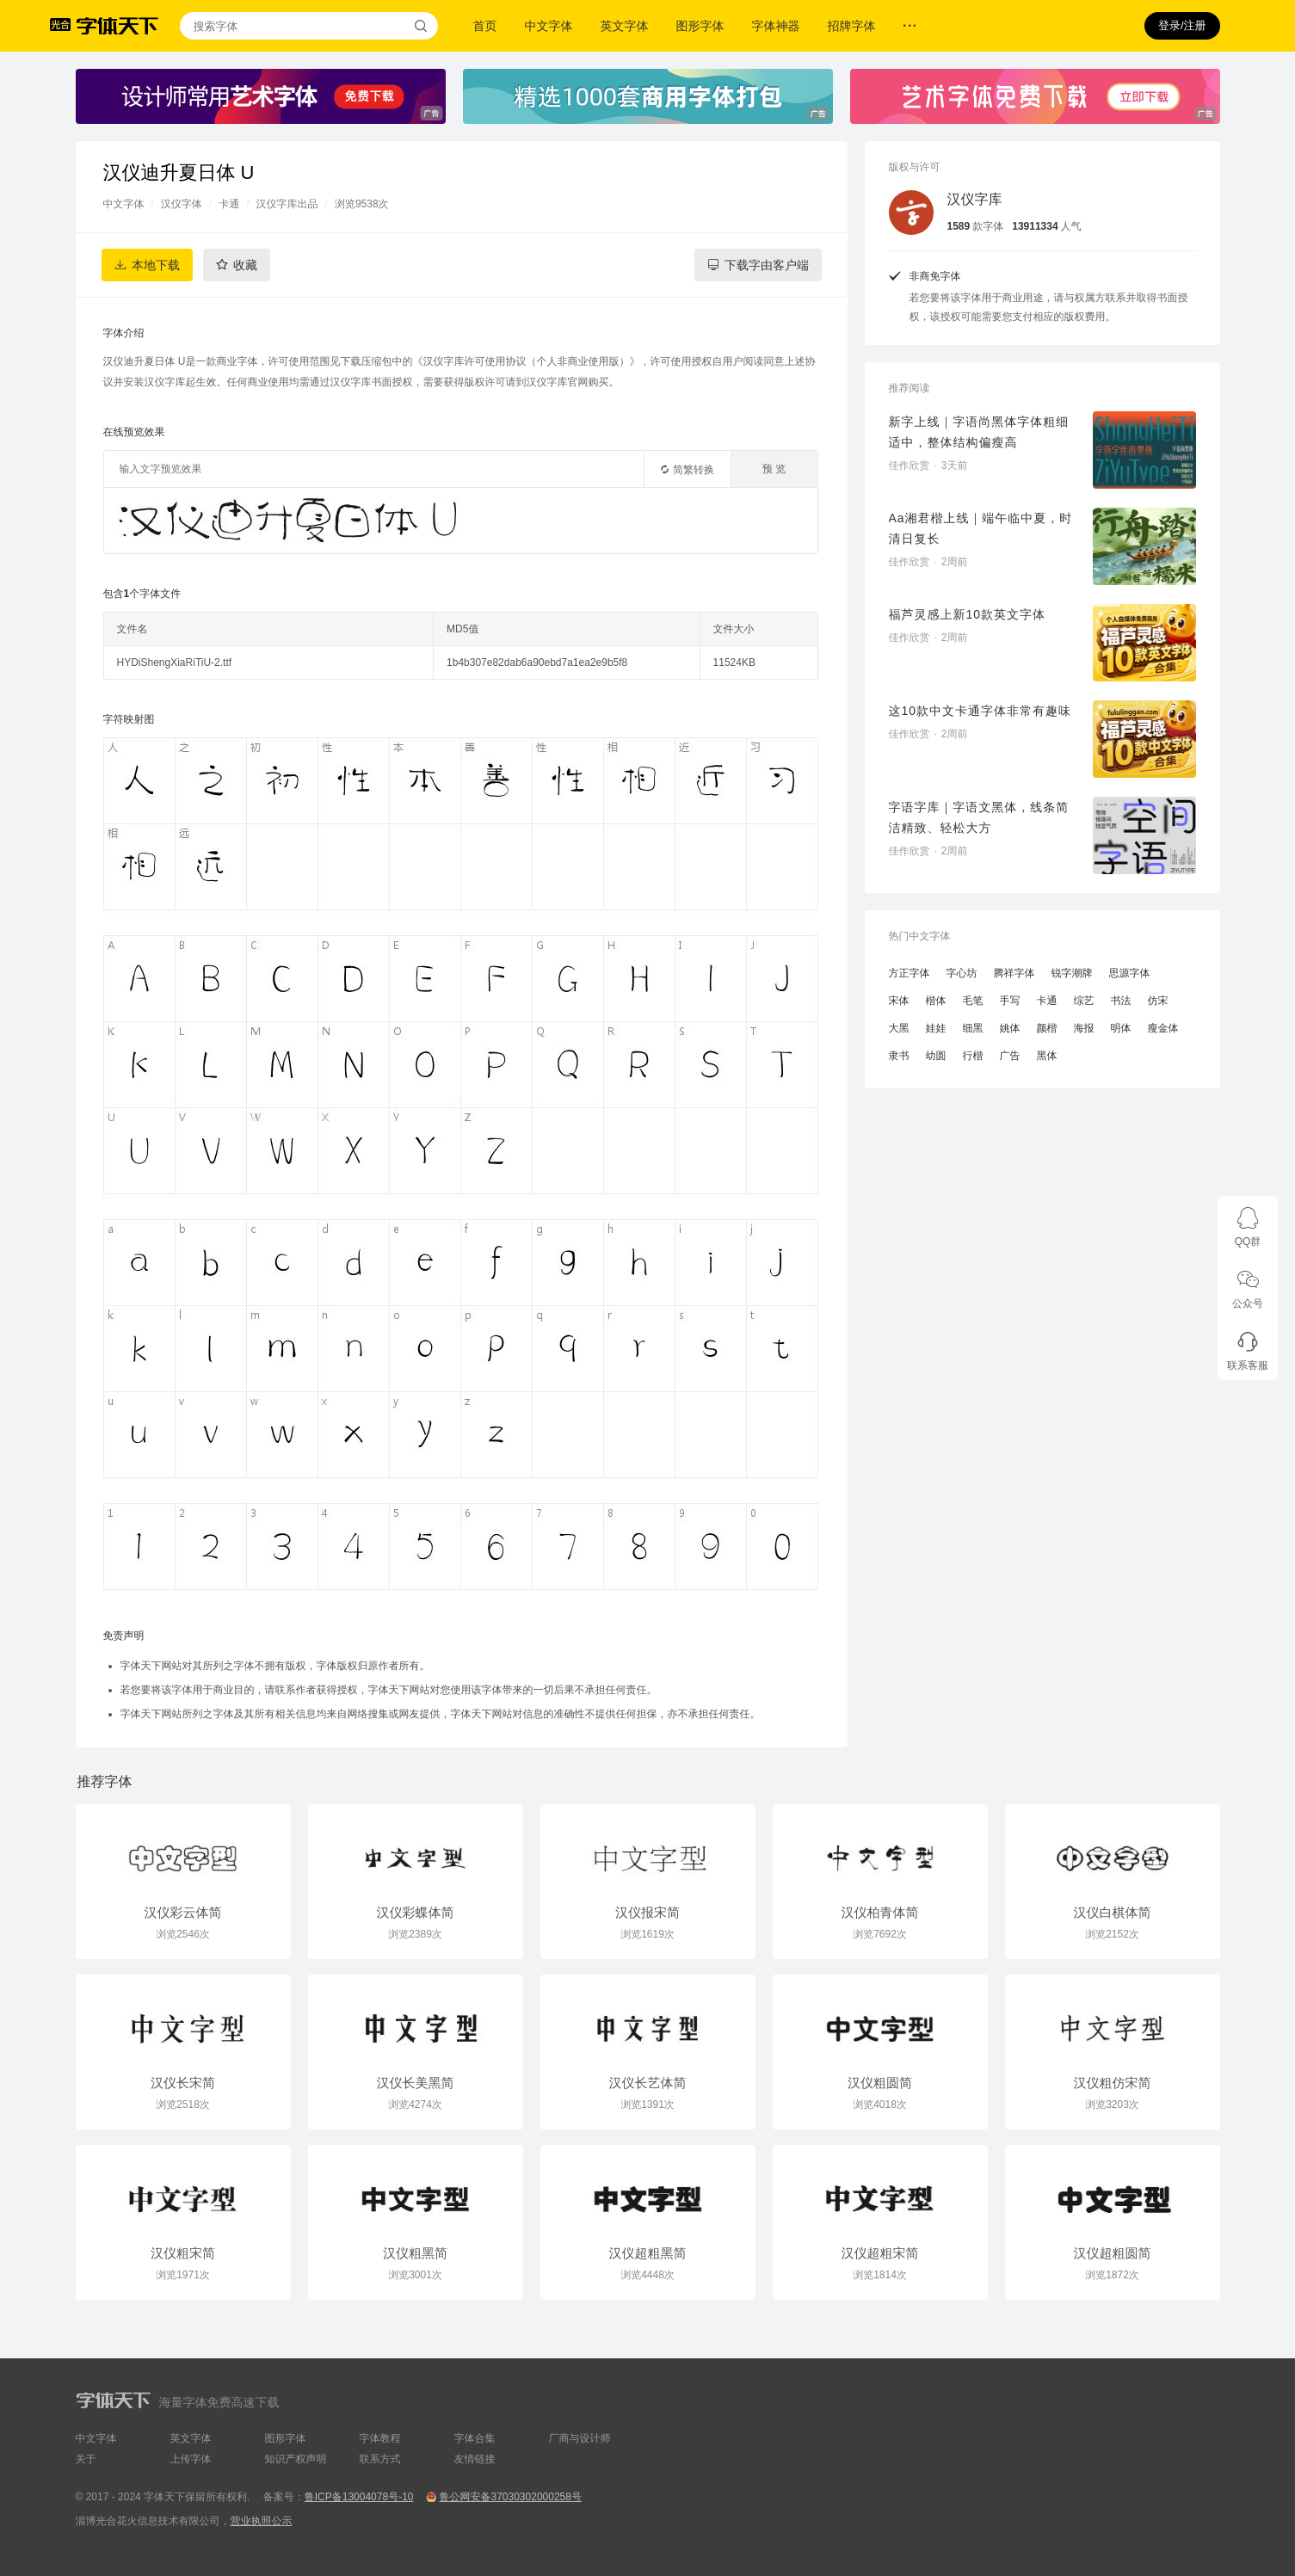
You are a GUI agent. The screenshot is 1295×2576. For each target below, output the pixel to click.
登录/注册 (1182, 25)
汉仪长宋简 (183, 2082)
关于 (86, 2459)
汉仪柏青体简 (880, 1912)
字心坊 (962, 973)
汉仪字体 (181, 204)
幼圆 (936, 1056)
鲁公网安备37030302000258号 (510, 2497)
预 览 (774, 469)
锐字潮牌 (1072, 973)
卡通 (229, 204)
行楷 (973, 1056)
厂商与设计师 (580, 2438)
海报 (1084, 1028)
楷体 (936, 1001)
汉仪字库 (974, 199)
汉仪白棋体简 (1112, 1912)
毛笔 (973, 1001)
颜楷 (1047, 1028)
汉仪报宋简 (647, 1912)
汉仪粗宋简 (183, 2253)
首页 (485, 26)
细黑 (973, 1028)
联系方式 (380, 2459)
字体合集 (475, 2438)
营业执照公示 (262, 2521)
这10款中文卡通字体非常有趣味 (980, 711)
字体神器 (776, 26)
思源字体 (1129, 973)
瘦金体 (1163, 1028)
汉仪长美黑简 (415, 2082)
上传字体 (191, 2459)
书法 (1121, 1001)
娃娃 (936, 1028)
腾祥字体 (1014, 973)
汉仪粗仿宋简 (1112, 2082)
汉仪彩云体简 (183, 1912)
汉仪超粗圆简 (1112, 2253)
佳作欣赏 (909, 465)
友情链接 (475, 2459)
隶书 (899, 1056)
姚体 (1010, 1028)
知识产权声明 (296, 2459)
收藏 (245, 265)
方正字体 (909, 973)
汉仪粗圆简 (880, 2082)
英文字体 (625, 26)
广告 (1010, 1056)
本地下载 (156, 265)
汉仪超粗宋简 (880, 2253)
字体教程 (380, 2438)
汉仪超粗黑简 (648, 2253)
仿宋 (1158, 1001)
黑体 (1047, 1056)
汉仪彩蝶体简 (415, 1912)
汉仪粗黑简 (415, 2253)
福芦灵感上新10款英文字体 (967, 614)
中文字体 (549, 26)
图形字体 (700, 26)
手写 (1010, 1001)
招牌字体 (852, 26)
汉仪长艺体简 (648, 2082)
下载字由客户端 (767, 265)
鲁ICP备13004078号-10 (359, 2497)
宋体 (899, 1001)
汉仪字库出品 (287, 204)
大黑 (899, 1028)
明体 (1121, 1028)
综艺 (1084, 1001)
